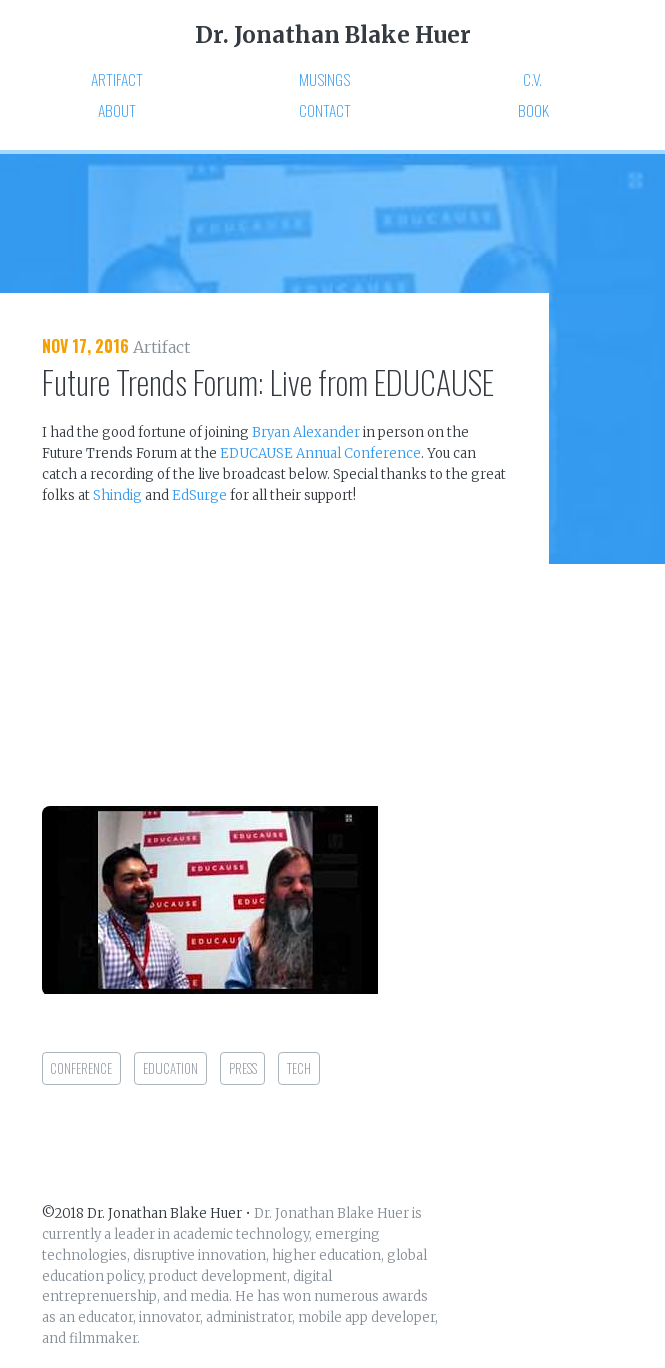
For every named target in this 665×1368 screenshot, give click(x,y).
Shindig (117, 495)
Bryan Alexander (306, 432)
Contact (325, 111)
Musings (324, 80)
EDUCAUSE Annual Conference (320, 453)
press (243, 1069)
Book (533, 112)
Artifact (117, 80)
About (117, 111)
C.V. (532, 80)
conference (81, 1069)
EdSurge (199, 495)
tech (299, 1069)
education (170, 1069)
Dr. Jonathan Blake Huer (333, 35)
